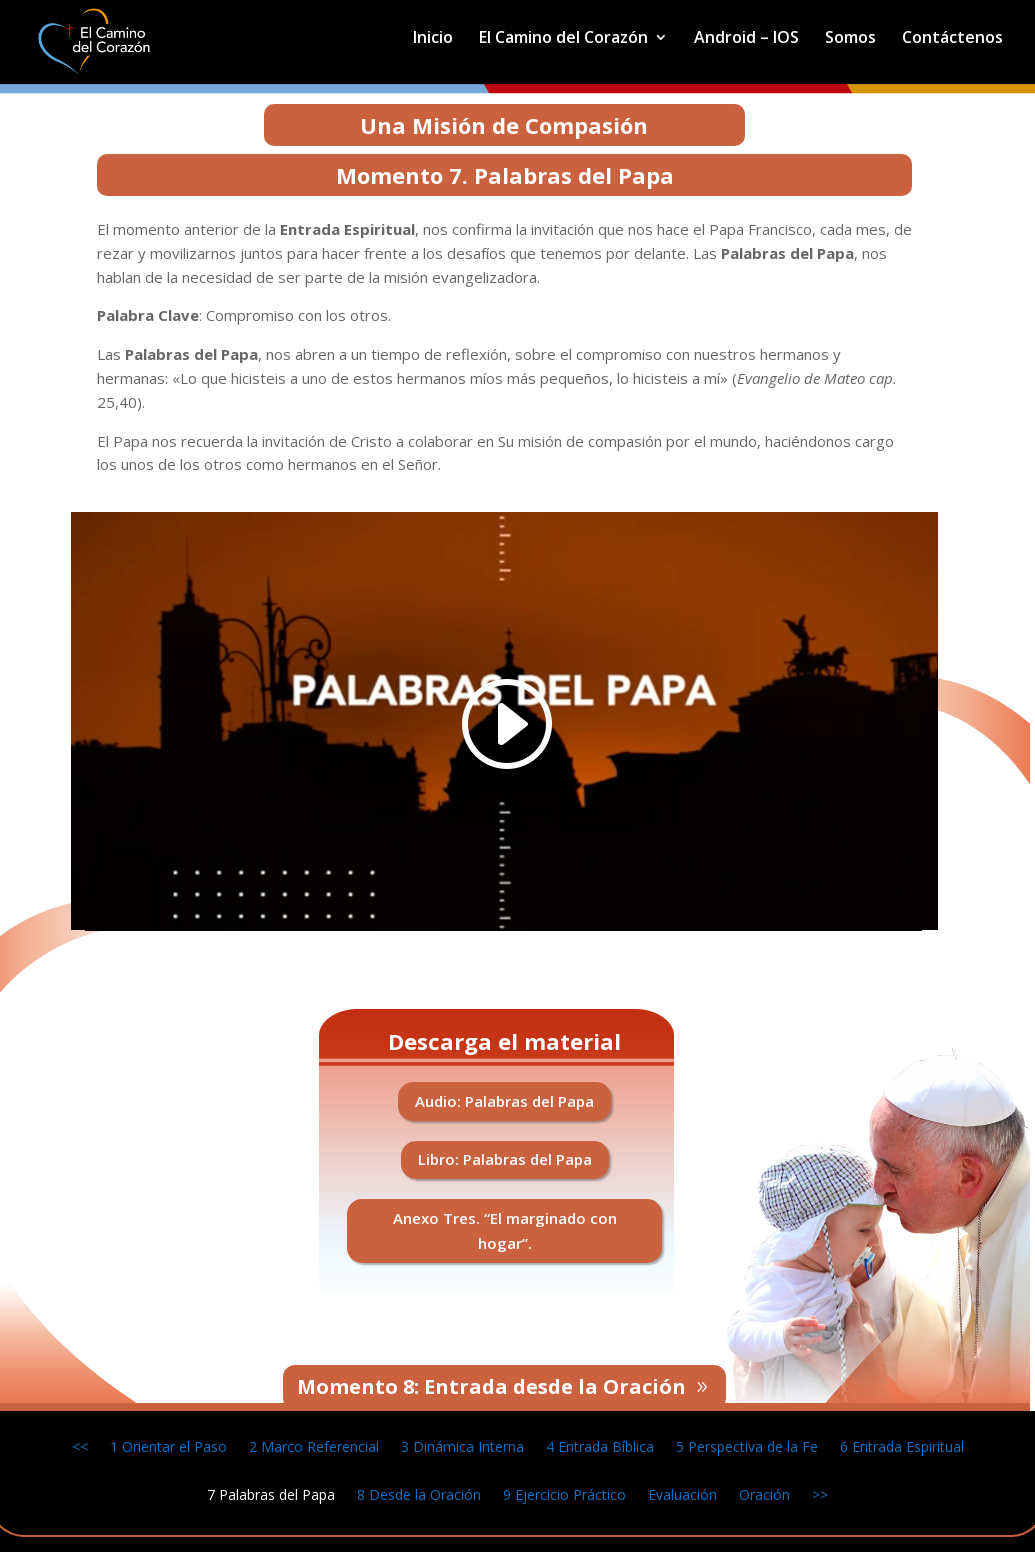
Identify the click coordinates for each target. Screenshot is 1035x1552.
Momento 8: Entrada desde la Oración (491, 1386)
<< (80, 1445)
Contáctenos (952, 39)
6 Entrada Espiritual (902, 1445)
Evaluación (682, 1493)
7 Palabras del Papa (271, 1493)
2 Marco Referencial (314, 1445)
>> (820, 1493)
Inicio (433, 39)
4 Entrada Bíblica (600, 1445)
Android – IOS (746, 39)
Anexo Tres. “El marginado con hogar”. (505, 1231)
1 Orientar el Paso (168, 1445)
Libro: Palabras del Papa (505, 1159)
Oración (764, 1493)
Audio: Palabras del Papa (504, 1101)
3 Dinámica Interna (462, 1445)
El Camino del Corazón (563, 39)
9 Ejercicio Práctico (564, 1493)
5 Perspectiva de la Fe (747, 1445)
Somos (850, 39)
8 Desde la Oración (419, 1493)
